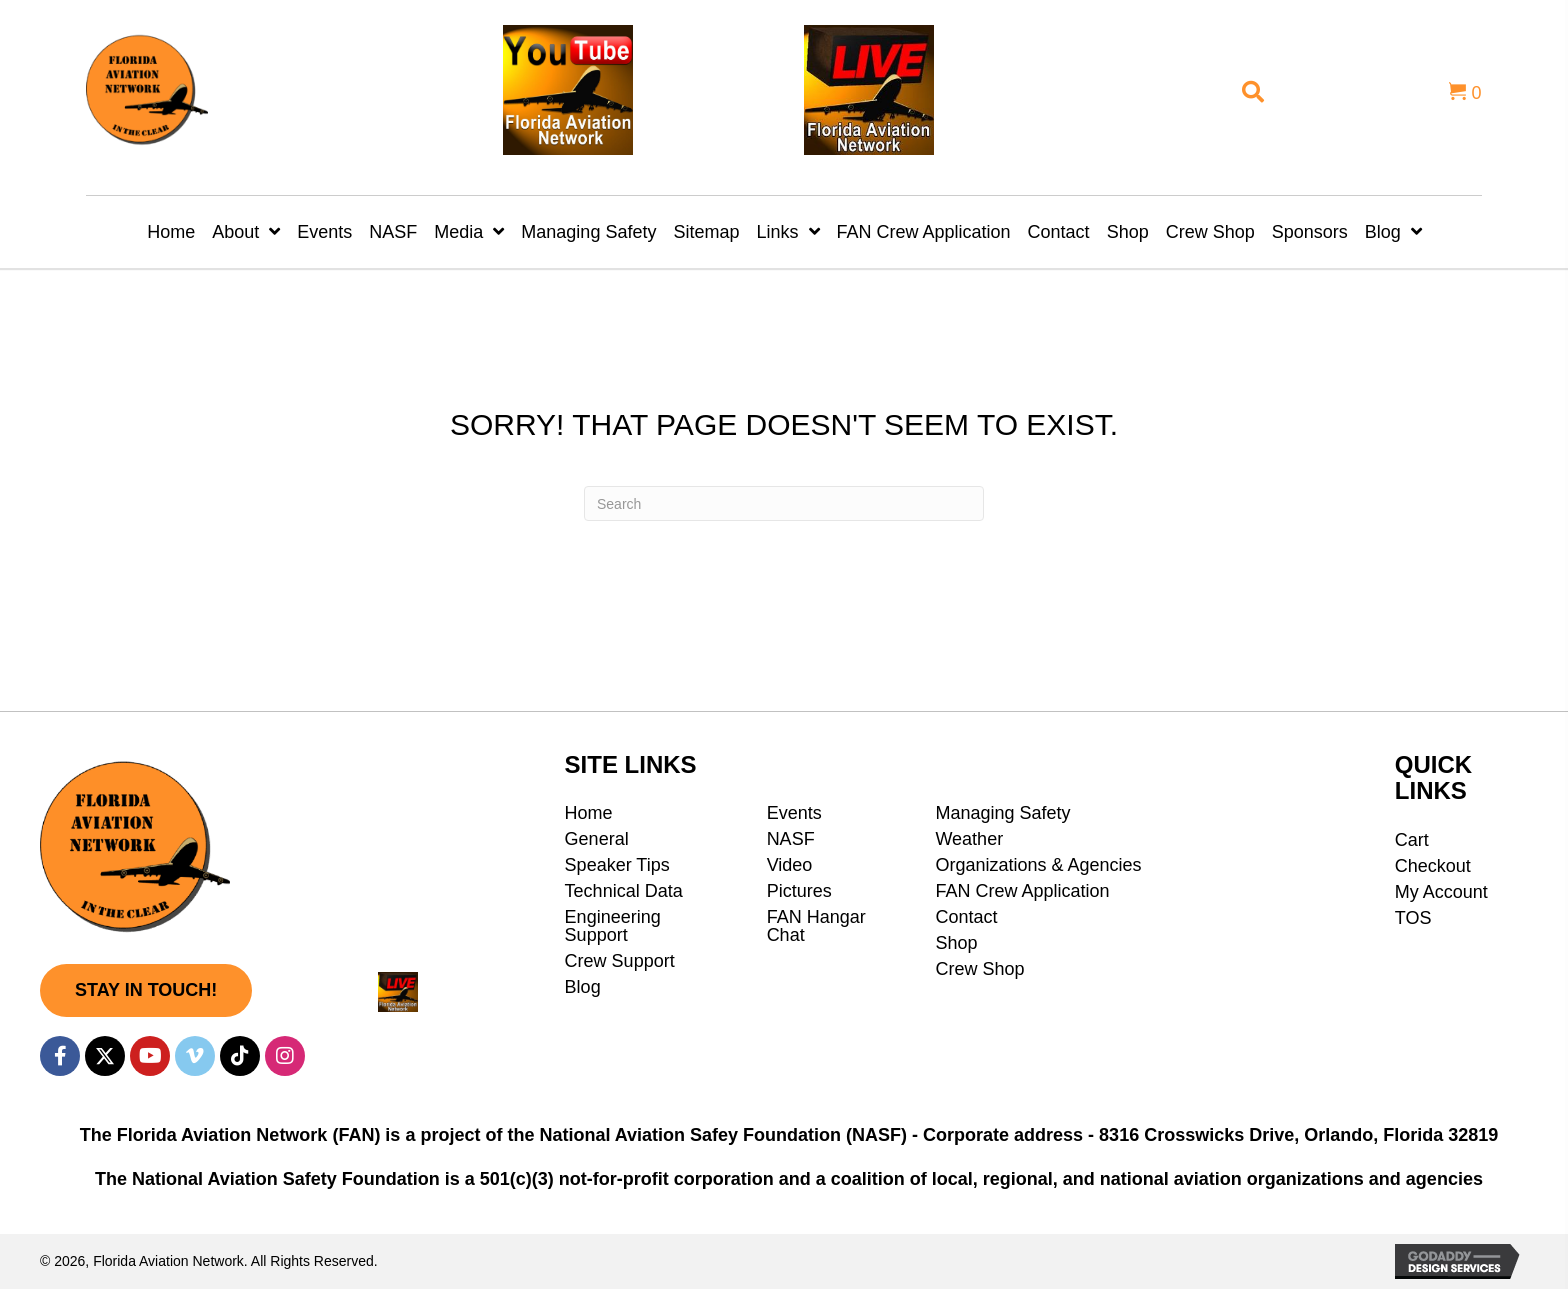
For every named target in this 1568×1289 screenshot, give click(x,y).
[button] (146, 990)
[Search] (784, 503)
